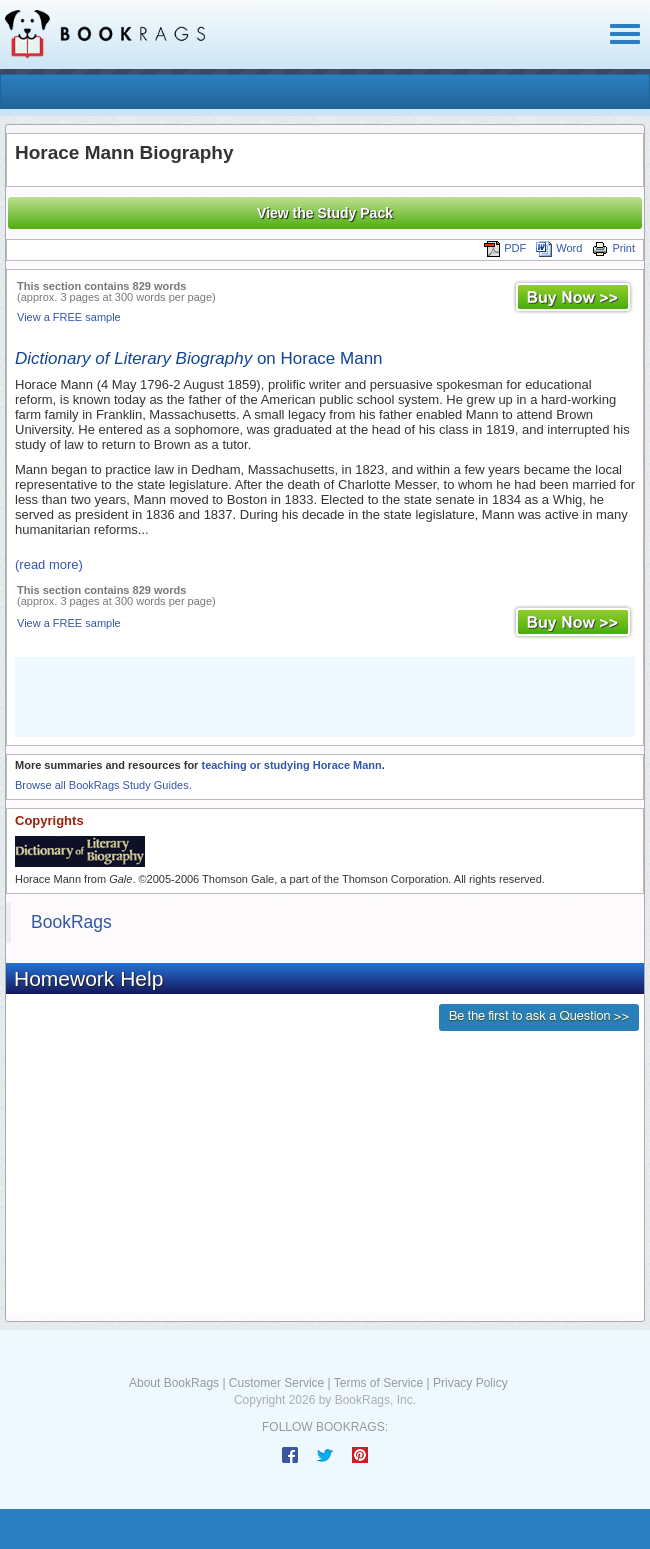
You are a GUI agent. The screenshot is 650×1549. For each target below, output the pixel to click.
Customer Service (276, 1383)
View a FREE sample (69, 317)
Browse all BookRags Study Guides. (103, 785)
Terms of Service (378, 1383)
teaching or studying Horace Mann (291, 765)
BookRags (71, 922)
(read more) (49, 564)
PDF (505, 248)
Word (559, 248)
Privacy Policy (470, 1383)
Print (613, 248)
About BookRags (174, 1383)
